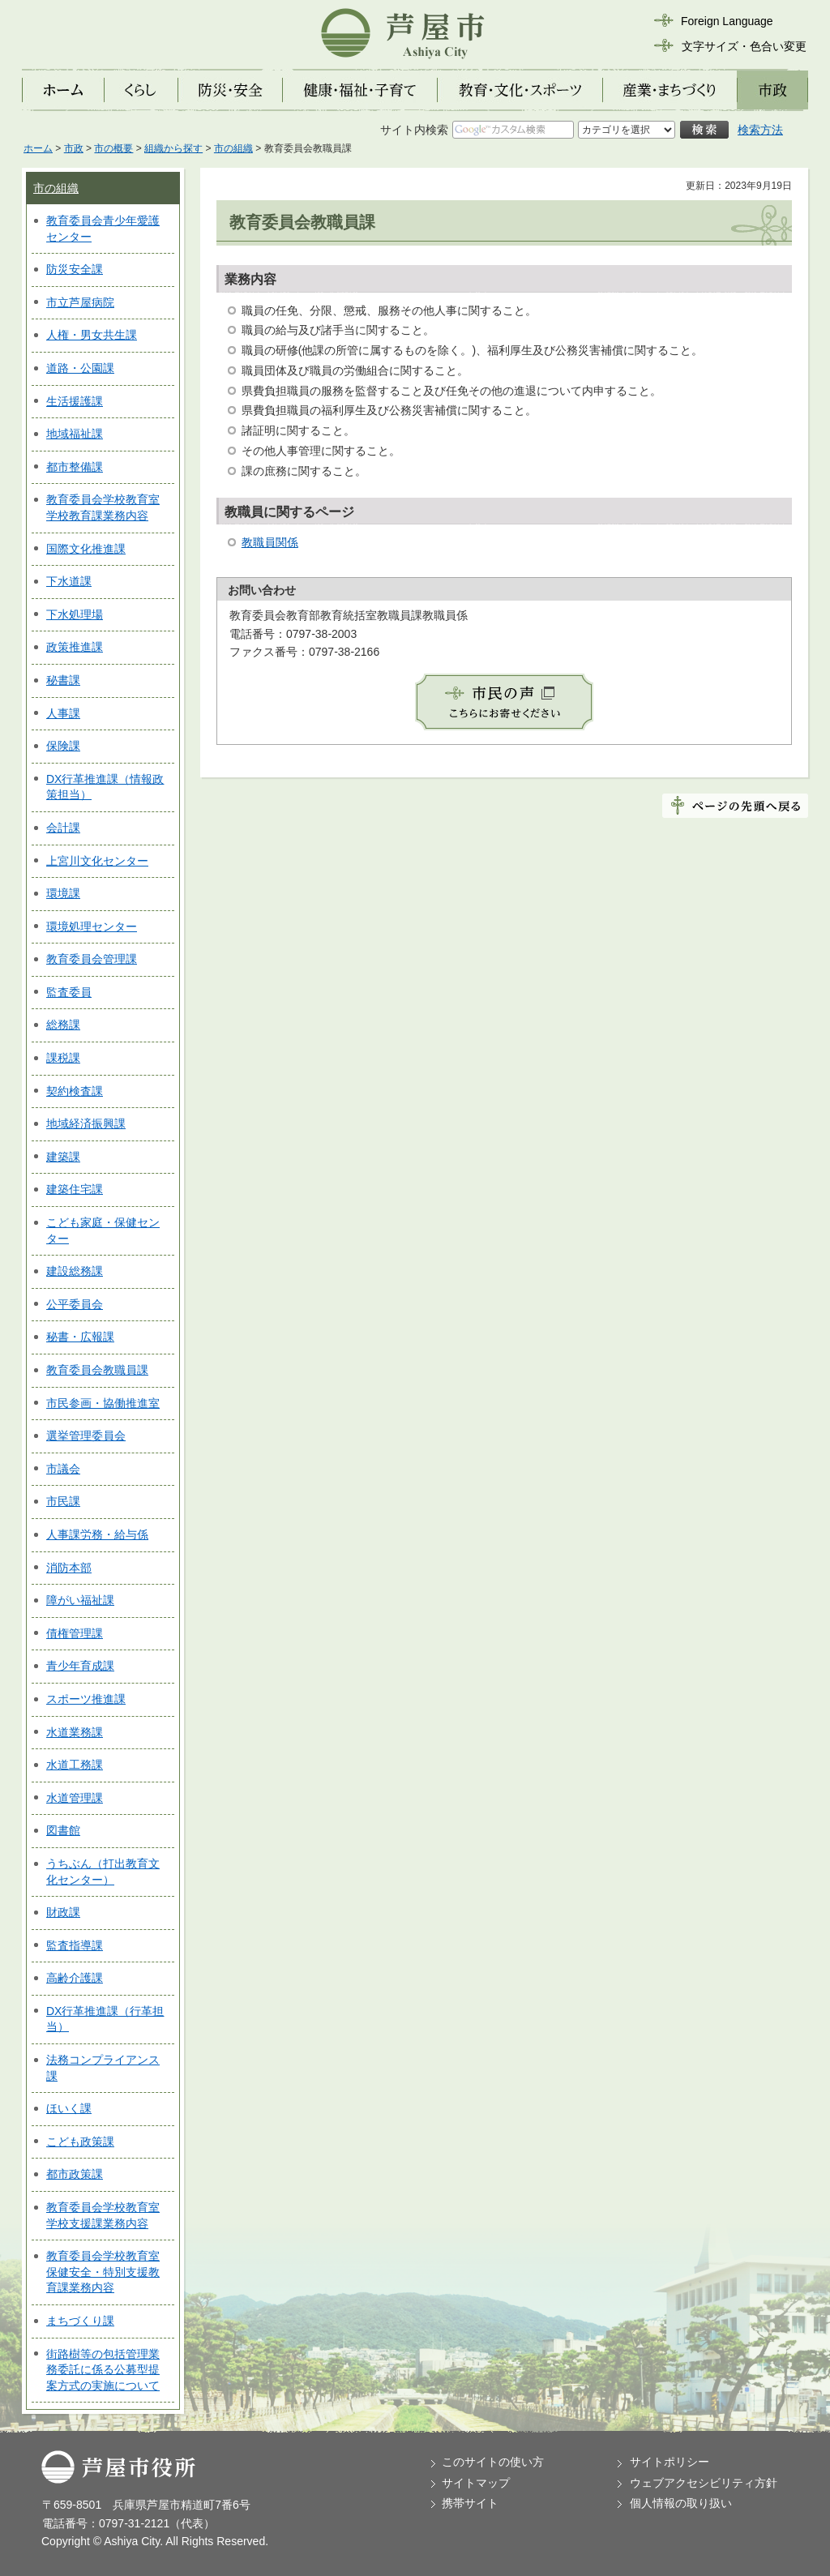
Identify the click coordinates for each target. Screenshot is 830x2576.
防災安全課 (74, 269)
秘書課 (63, 680)
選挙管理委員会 (86, 1435)
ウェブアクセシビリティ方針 (703, 2482)
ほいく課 (69, 2108)
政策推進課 (74, 646)
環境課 (63, 893)
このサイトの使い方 (493, 2461)
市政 (73, 148)
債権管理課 (74, 1633)
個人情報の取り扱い (681, 2503)
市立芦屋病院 (80, 302)
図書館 (63, 1830)
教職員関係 (270, 542)
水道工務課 (74, 1764)
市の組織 (233, 148)
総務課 (63, 1024)
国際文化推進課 (86, 548)
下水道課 (69, 581)
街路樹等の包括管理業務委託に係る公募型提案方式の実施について (103, 2369)
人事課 (63, 713)
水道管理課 (74, 1797)
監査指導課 (74, 1945)
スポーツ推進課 (86, 1698)
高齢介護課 (74, 1977)
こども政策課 (80, 2141)
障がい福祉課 (80, 1600)
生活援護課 (74, 401)
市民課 (63, 1501)
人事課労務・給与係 (97, 1534)
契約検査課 (74, 1091)
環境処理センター (91, 926)
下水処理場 (74, 614)
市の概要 (113, 148)
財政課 (63, 1912)
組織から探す (173, 148)
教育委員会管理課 (91, 958)
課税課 (63, 1057)
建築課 (63, 1156)
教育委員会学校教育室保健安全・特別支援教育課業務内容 (103, 2271)
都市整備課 (74, 466)
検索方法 (760, 129)
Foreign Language (727, 21)
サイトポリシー (669, 2461)
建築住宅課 (74, 1189)
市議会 (63, 1468)
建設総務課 (74, 1270)
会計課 (63, 827)
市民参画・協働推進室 (103, 1403)
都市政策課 (74, 2173)
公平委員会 (74, 1304)
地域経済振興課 (86, 1123)
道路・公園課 (80, 368)
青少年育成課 (80, 1665)
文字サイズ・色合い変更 (744, 46)
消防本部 (69, 1567)
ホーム (38, 148)
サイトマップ (476, 2482)
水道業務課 (74, 1732)
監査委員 (69, 992)
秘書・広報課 (80, 1336)
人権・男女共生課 (91, 334)
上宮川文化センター (97, 860)
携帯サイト (470, 2503)
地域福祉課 (74, 433)
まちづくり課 (80, 2320)
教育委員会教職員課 (97, 1369)
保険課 (63, 745)
